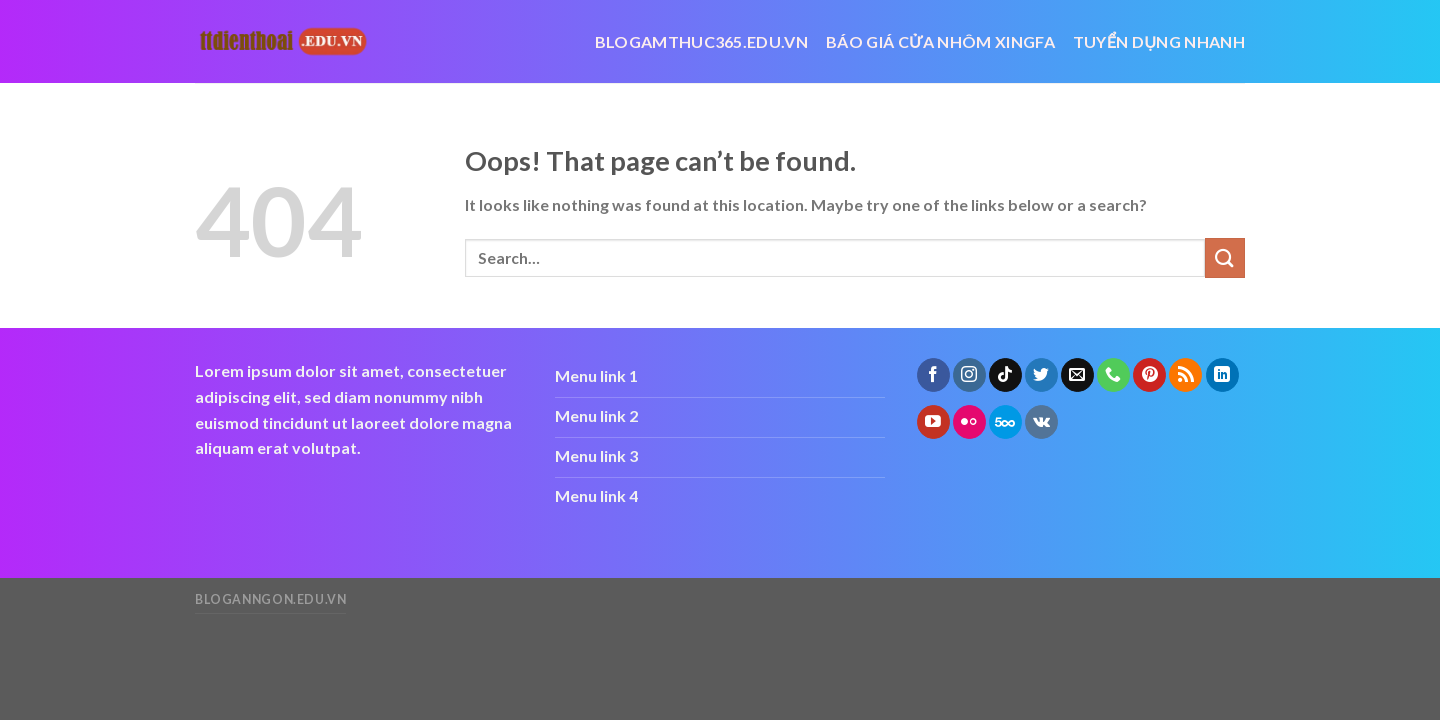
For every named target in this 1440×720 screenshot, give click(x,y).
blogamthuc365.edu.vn (701, 41)
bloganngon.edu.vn (270, 599)
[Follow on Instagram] (969, 375)
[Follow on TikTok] (1005, 375)
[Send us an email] (1077, 375)
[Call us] (1113, 375)
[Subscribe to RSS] (1185, 375)
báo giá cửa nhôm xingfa (940, 41)
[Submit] (1225, 257)
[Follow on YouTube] (933, 422)
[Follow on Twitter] (1041, 375)
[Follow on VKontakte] (1041, 422)
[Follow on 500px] (1005, 422)
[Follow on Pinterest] (1149, 375)
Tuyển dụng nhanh (1159, 41)
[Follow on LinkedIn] (1222, 375)
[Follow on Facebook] (933, 375)
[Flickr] (969, 422)
